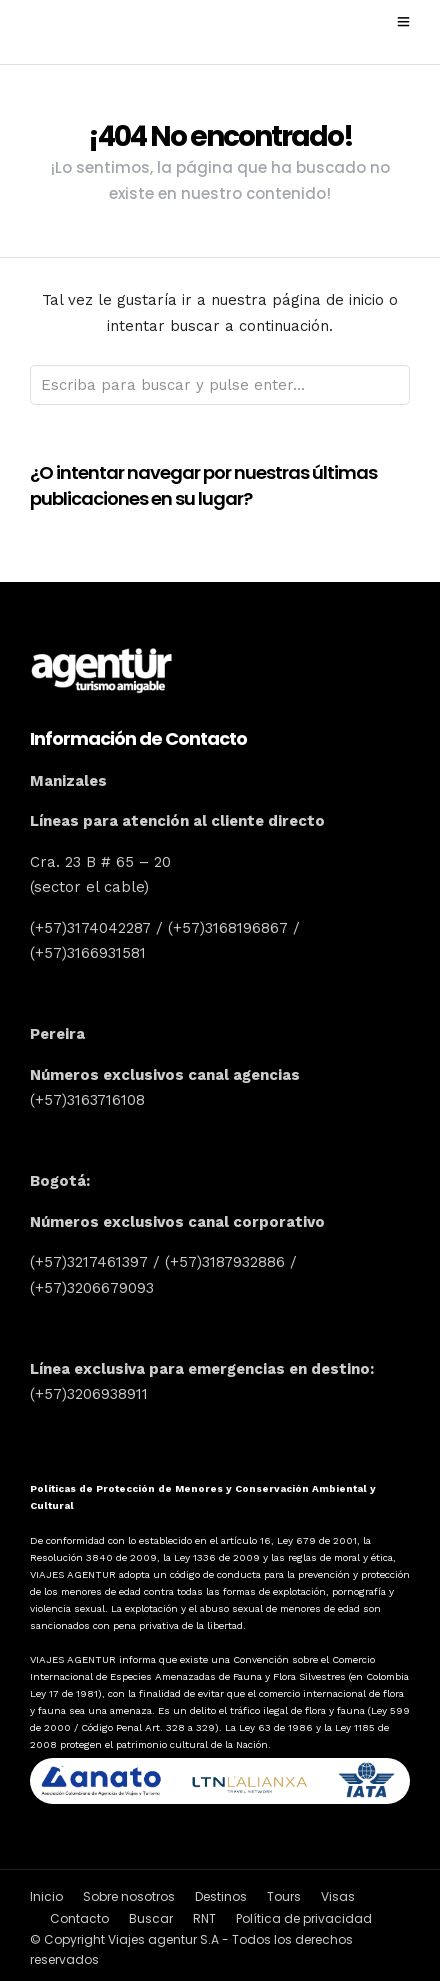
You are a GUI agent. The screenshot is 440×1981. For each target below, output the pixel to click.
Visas (338, 1896)
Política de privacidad (304, 1918)
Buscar (151, 1918)
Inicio (46, 1896)
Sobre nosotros (129, 1896)
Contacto (79, 1918)
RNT (204, 1918)
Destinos (221, 1896)
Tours (284, 1896)
